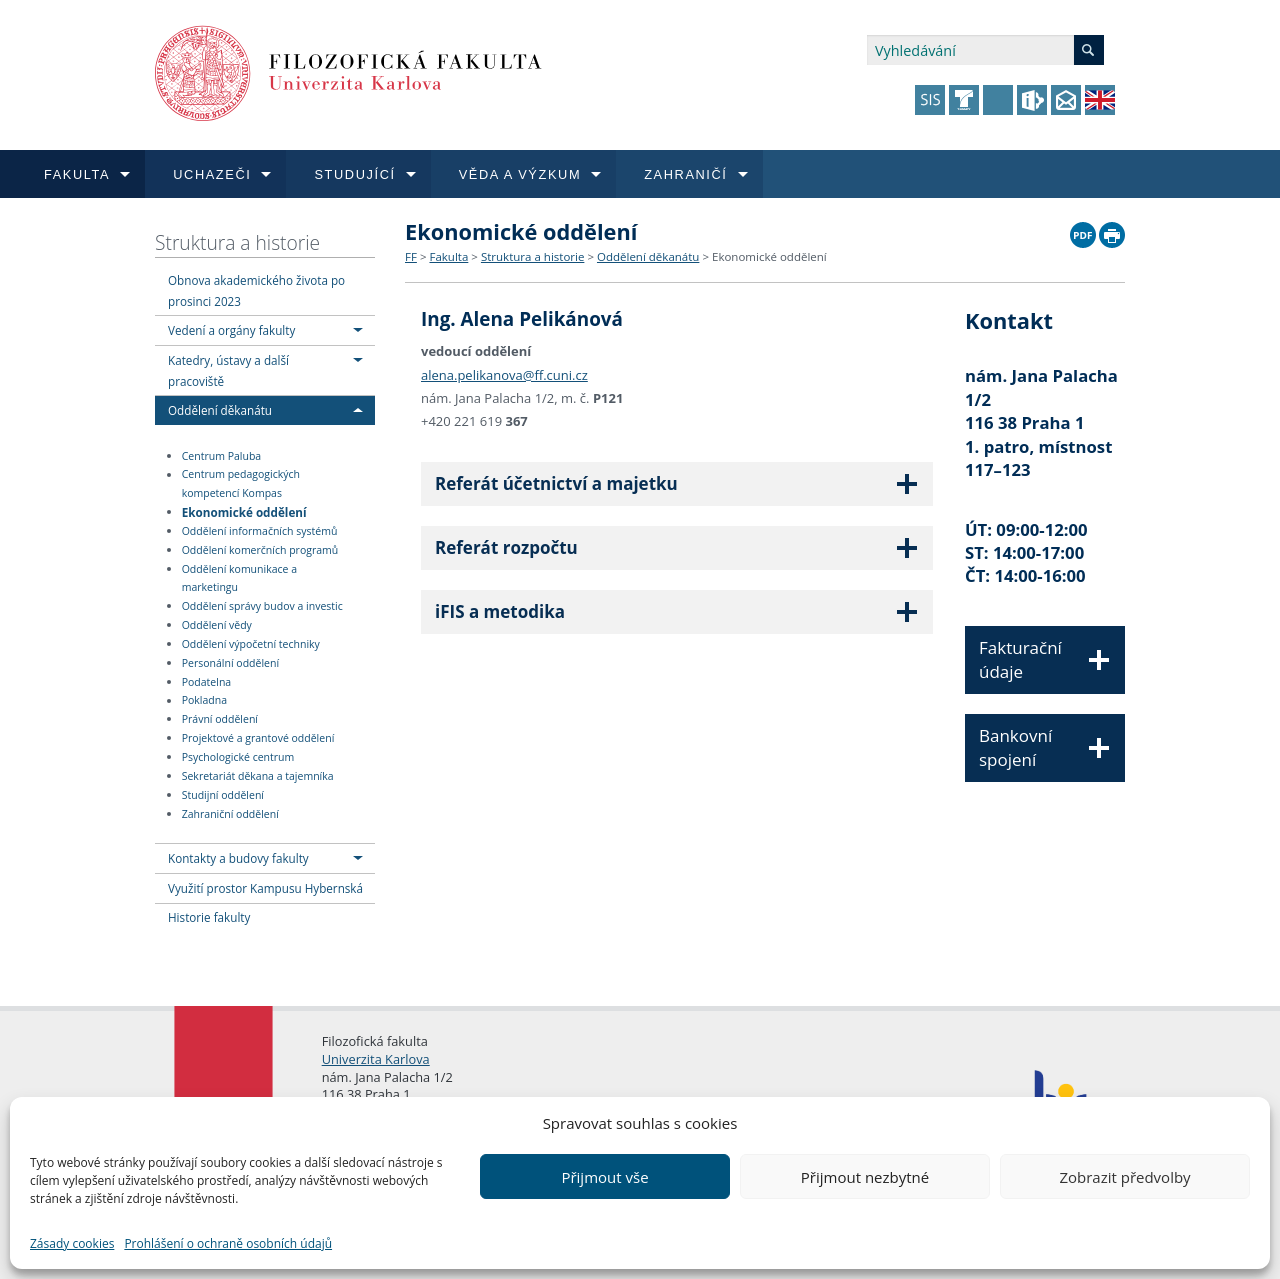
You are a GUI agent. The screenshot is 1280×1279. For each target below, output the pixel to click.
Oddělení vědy (217, 625)
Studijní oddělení (223, 795)
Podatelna (207, 682)
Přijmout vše (604, 1177)
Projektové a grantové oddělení (258, 738)
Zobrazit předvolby (1124, 1177)
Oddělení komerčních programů (260, 550)
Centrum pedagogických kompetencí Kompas (241, 484)
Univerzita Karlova (376, 1059)
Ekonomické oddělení (244, 511)
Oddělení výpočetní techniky (251, 644)
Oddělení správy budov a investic (262, 606)
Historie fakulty (209, 917)
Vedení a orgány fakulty (231, 330)
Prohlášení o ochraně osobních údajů (228, 1243)
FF (411, 256)
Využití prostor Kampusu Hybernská (265, 888)
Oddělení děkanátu (220, 410)
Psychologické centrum (238, 757)
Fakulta (448, 256)
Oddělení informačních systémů (260, 531)
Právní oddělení (220, 719)
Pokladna (204, 701)
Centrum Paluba (222, 456)
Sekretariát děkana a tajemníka (258, 776)
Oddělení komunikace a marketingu (239, 578)
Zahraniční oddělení (230, 814)
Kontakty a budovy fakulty (238, 858)
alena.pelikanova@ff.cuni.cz (504, 371)
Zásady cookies (72, 1243)
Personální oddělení (230, 663)
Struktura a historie (237, 242)
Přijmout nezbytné (865, 1177)
